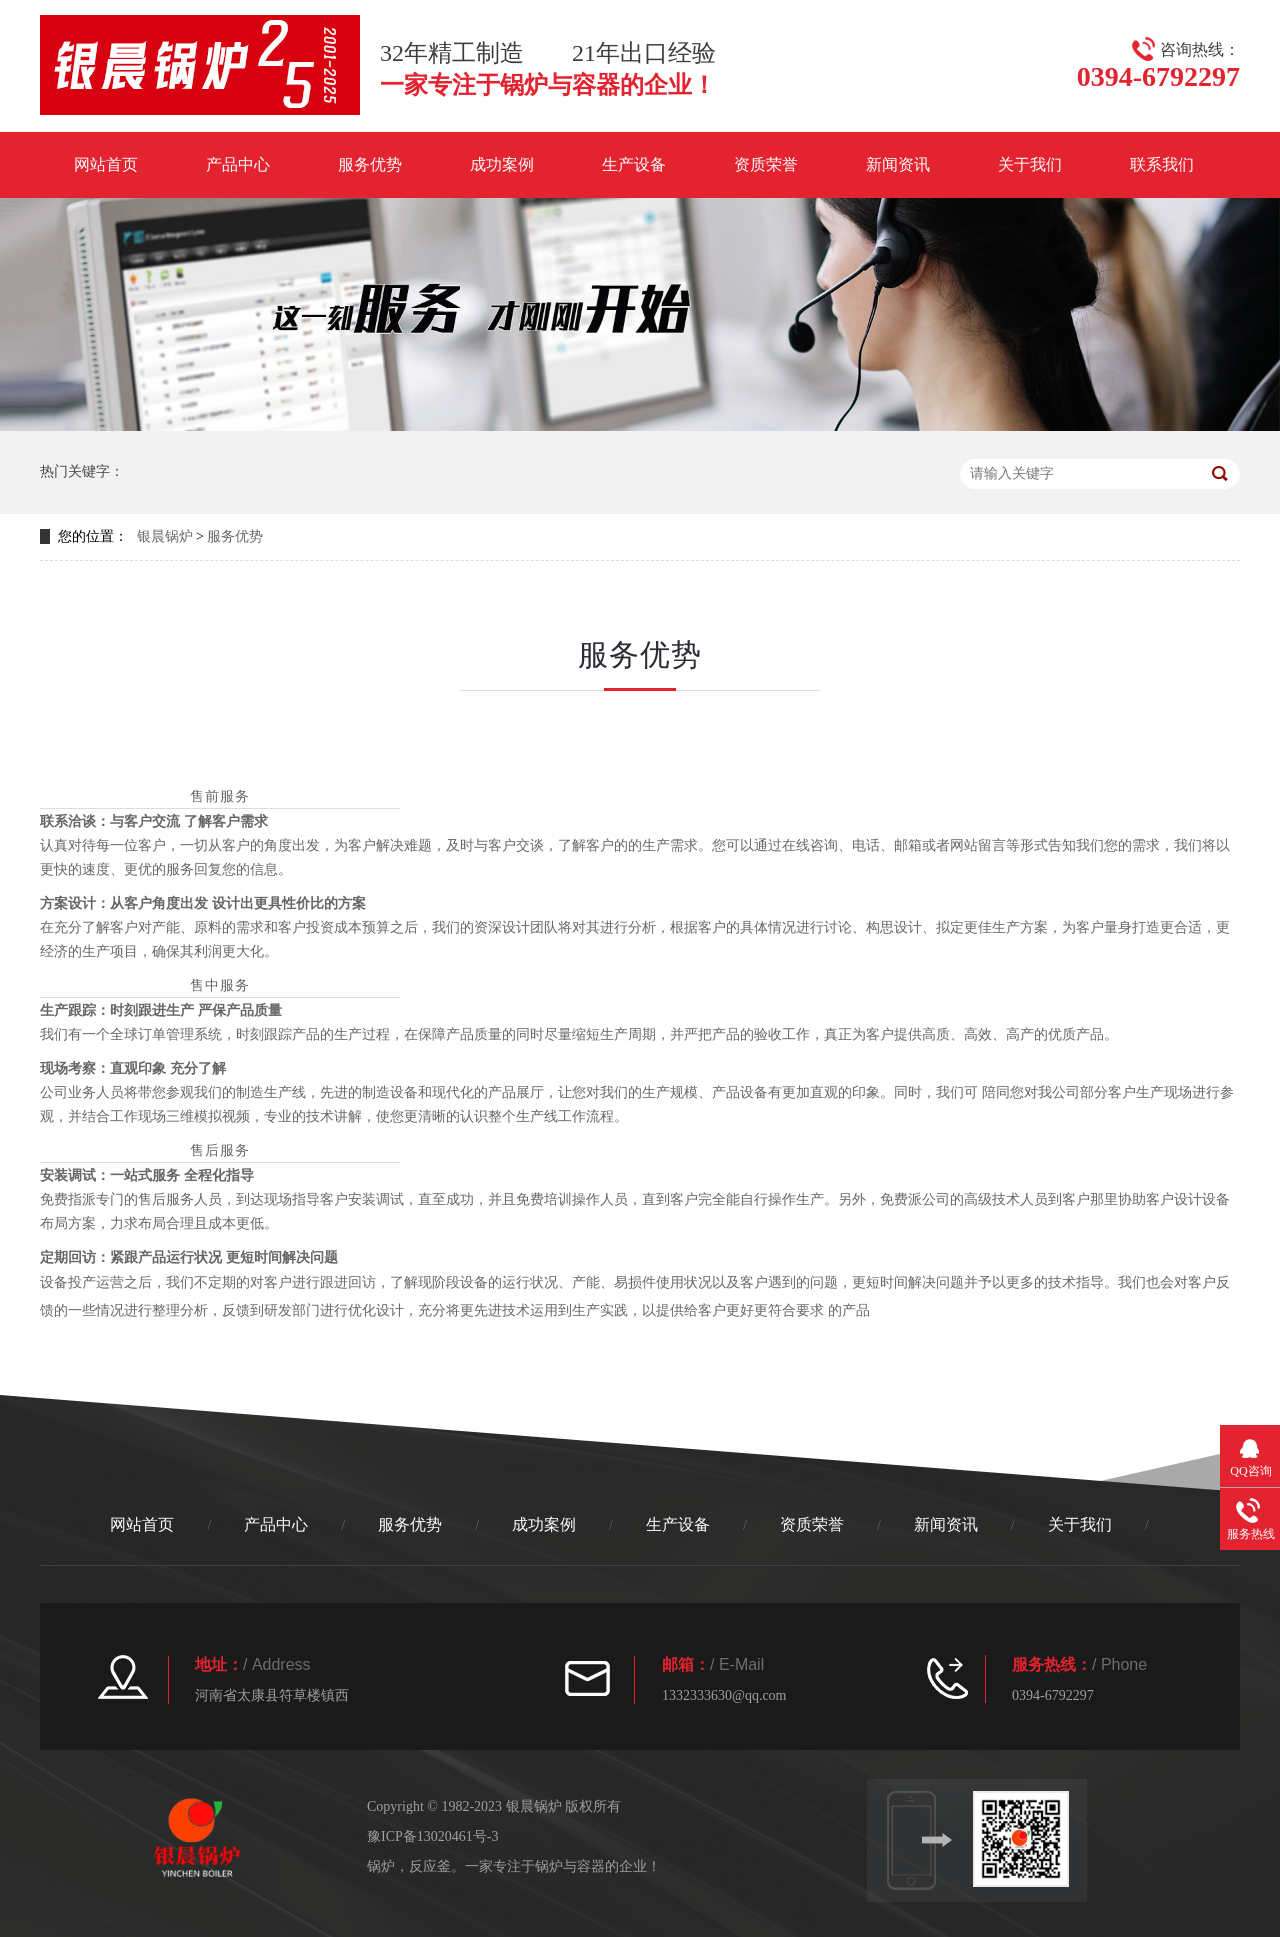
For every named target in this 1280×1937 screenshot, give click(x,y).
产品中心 (238, 164)
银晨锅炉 (165, 536)
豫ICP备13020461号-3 (432, 1836)
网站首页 (106, 164)
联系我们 (1162, 164)
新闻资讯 (898, 164)
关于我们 (1030, 164)
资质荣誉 (766, 164)
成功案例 (502, 164)
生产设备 (634, 164)
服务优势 (370, 164)
